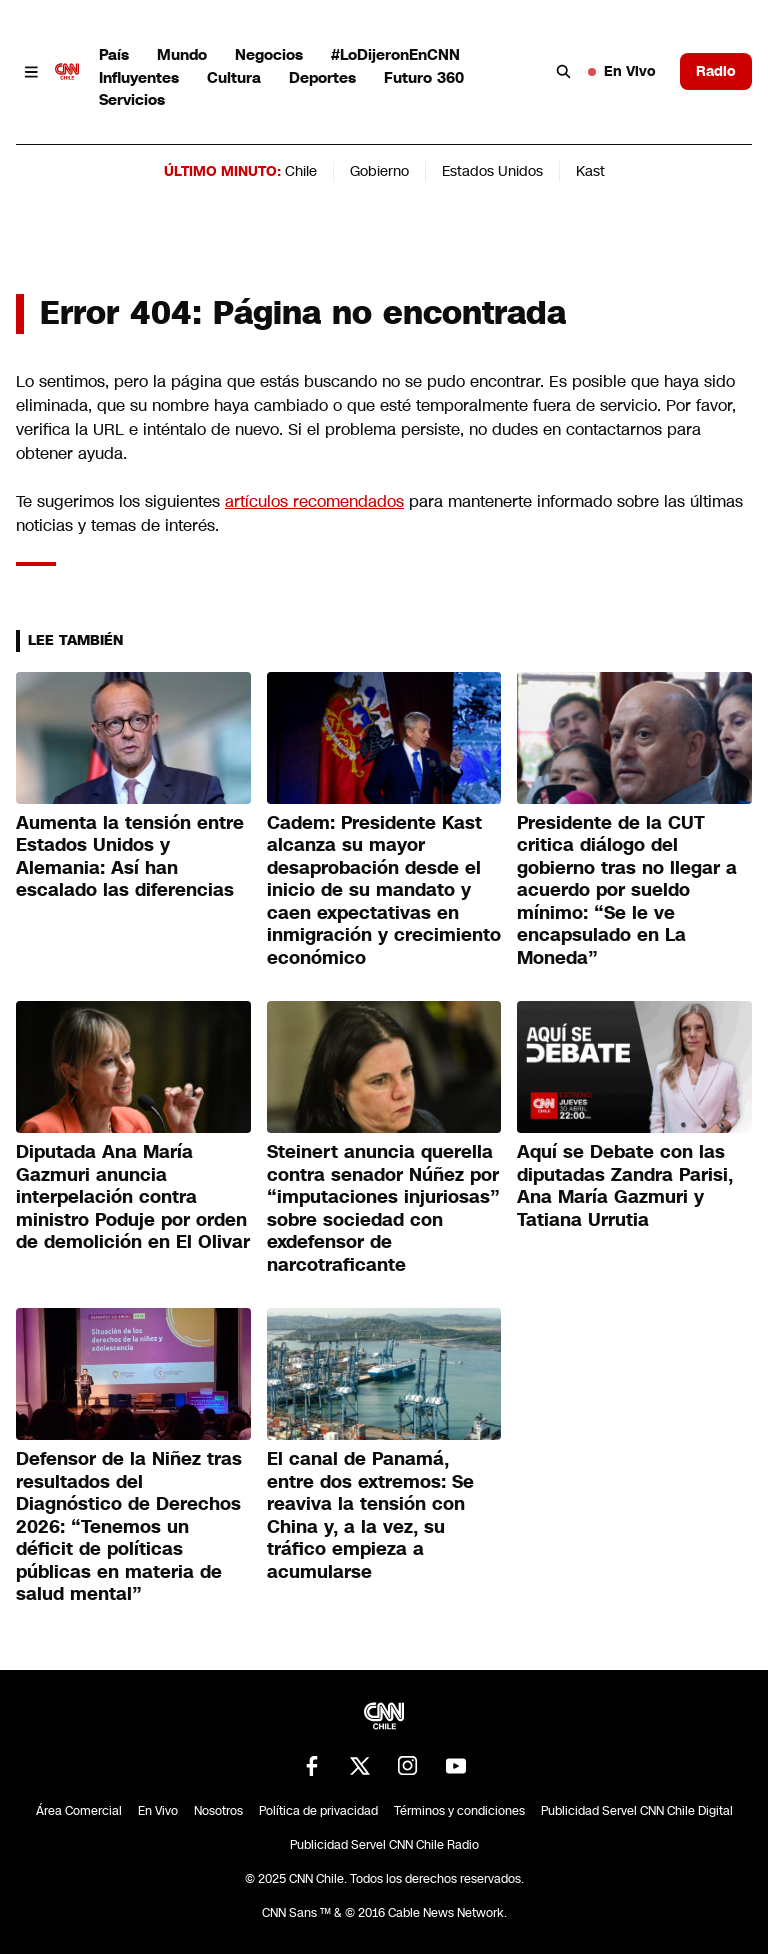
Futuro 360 (424, 77)
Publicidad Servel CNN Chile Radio (384, 1845)
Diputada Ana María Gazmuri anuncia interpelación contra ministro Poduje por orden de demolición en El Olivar (133, 1197)
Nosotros (218, 1811)
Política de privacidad (318, 1811)
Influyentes (139, 77)
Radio (716, 71)
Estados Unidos (492, 171)
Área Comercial (79, 1811)
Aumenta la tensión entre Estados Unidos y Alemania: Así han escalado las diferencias (130, 857)
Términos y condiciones (459, 1811)
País (114, 54)
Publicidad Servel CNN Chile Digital (637, 1811)
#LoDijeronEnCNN (395, 54)
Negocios (269, 54)
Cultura (234, 77)
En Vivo (622, 71)
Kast (590, 171)
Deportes (322, 77)
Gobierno (379, 171)
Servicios (132, 99)
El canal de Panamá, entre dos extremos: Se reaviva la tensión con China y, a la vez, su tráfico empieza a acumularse (370, 1515)
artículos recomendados (314, 501)
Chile (301, 171)
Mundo (182, 54)
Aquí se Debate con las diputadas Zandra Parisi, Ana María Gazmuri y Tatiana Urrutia (625, 1186)
